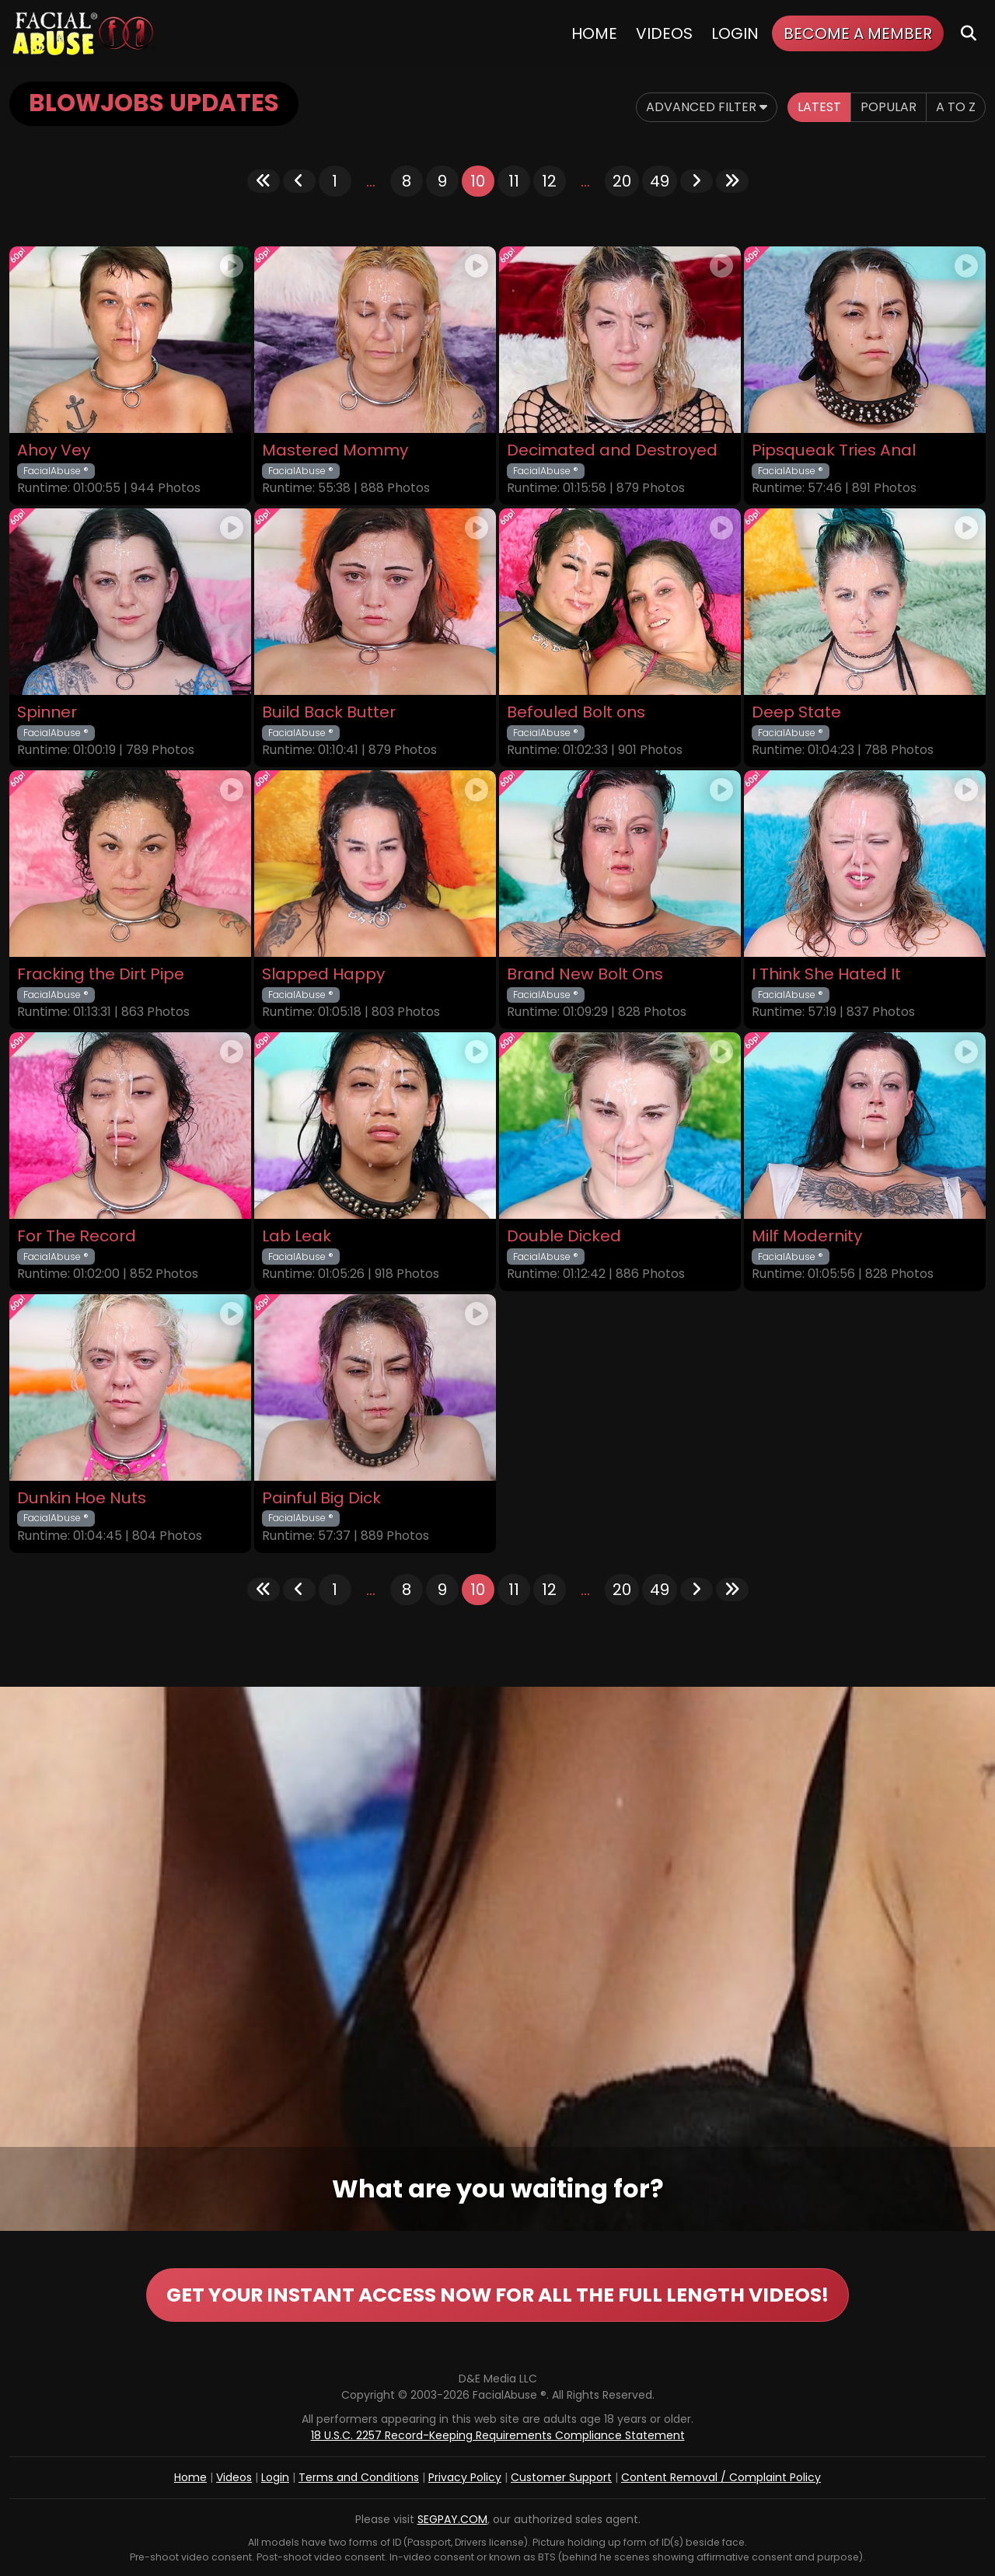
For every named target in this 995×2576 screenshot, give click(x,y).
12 (549, 181)
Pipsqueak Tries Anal (834, 450)
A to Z (956, 107)
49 (659, 181)
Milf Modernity (807, 1236)
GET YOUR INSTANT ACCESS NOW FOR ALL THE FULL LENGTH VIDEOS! (497, 2295)
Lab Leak (296, 1236)
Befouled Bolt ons (576, 712)
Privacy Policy (464, 2477)
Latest (819, 107)
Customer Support (561, 2477)
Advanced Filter (706, 107)
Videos (664, 33)
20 (622, 181)
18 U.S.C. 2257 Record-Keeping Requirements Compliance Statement (498, 2435)
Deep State (796, 712)
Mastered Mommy (335, 450)
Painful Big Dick (321, 1498)
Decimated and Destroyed (612, 450)
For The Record (76, 1236)
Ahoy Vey (53, 450)
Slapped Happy (323, 974)
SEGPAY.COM (452, 2519)
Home (594, 33)
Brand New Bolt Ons (585, 974)
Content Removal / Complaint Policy (721, 2477)
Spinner (47, 712)
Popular (888, 107)
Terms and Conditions (358, 2477)
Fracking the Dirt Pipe (100, 974)
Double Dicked (564, 1236)
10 (477, 181)
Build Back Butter (329, 712)
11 (513, 181)
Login (735, 33)
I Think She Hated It (826, 974)
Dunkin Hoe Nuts (81, 1498)
